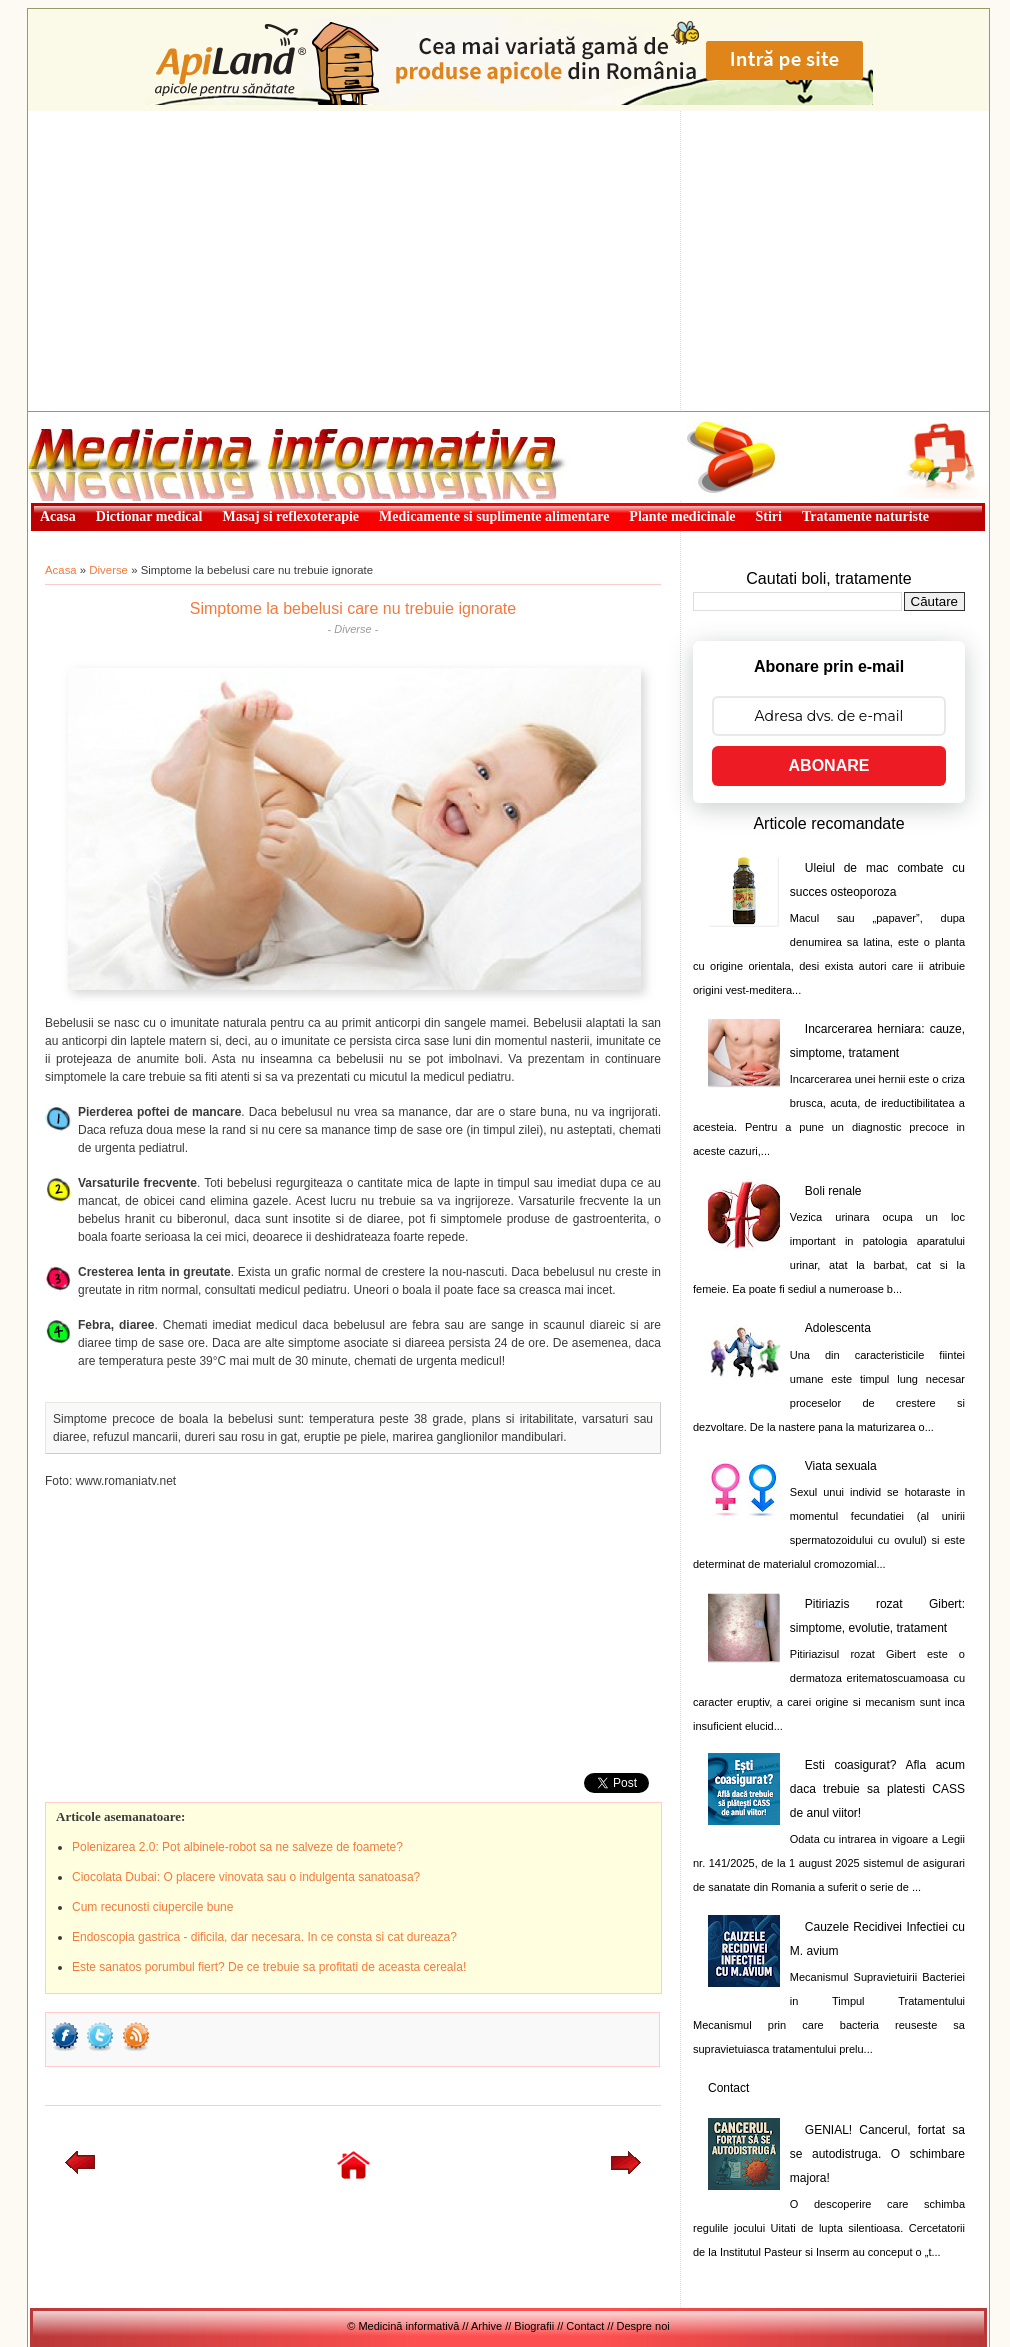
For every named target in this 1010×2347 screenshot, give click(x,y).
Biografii (534, 2326)
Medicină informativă (81, 418)
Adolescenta (838, 1328)
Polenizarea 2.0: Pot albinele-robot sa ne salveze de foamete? (237, 1847)
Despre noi (643, 2326)
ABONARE (829, 765)
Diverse (108, 570)
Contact (728, 2088)
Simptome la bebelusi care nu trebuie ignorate (353, 608)
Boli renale (833, 1191)
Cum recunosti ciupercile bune (152, 1907)
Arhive (486, 2326)
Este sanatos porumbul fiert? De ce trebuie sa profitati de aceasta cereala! (269, 1967)
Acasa (61, 570)
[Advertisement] (508, 261)
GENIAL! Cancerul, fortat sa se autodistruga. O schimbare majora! (877, 2154)
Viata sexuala (841, 1466)
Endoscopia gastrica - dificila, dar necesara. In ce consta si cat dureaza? (264, 1937)
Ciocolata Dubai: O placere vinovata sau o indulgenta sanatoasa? (246, 1877)
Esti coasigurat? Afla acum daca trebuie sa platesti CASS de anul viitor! (877, 1789)
